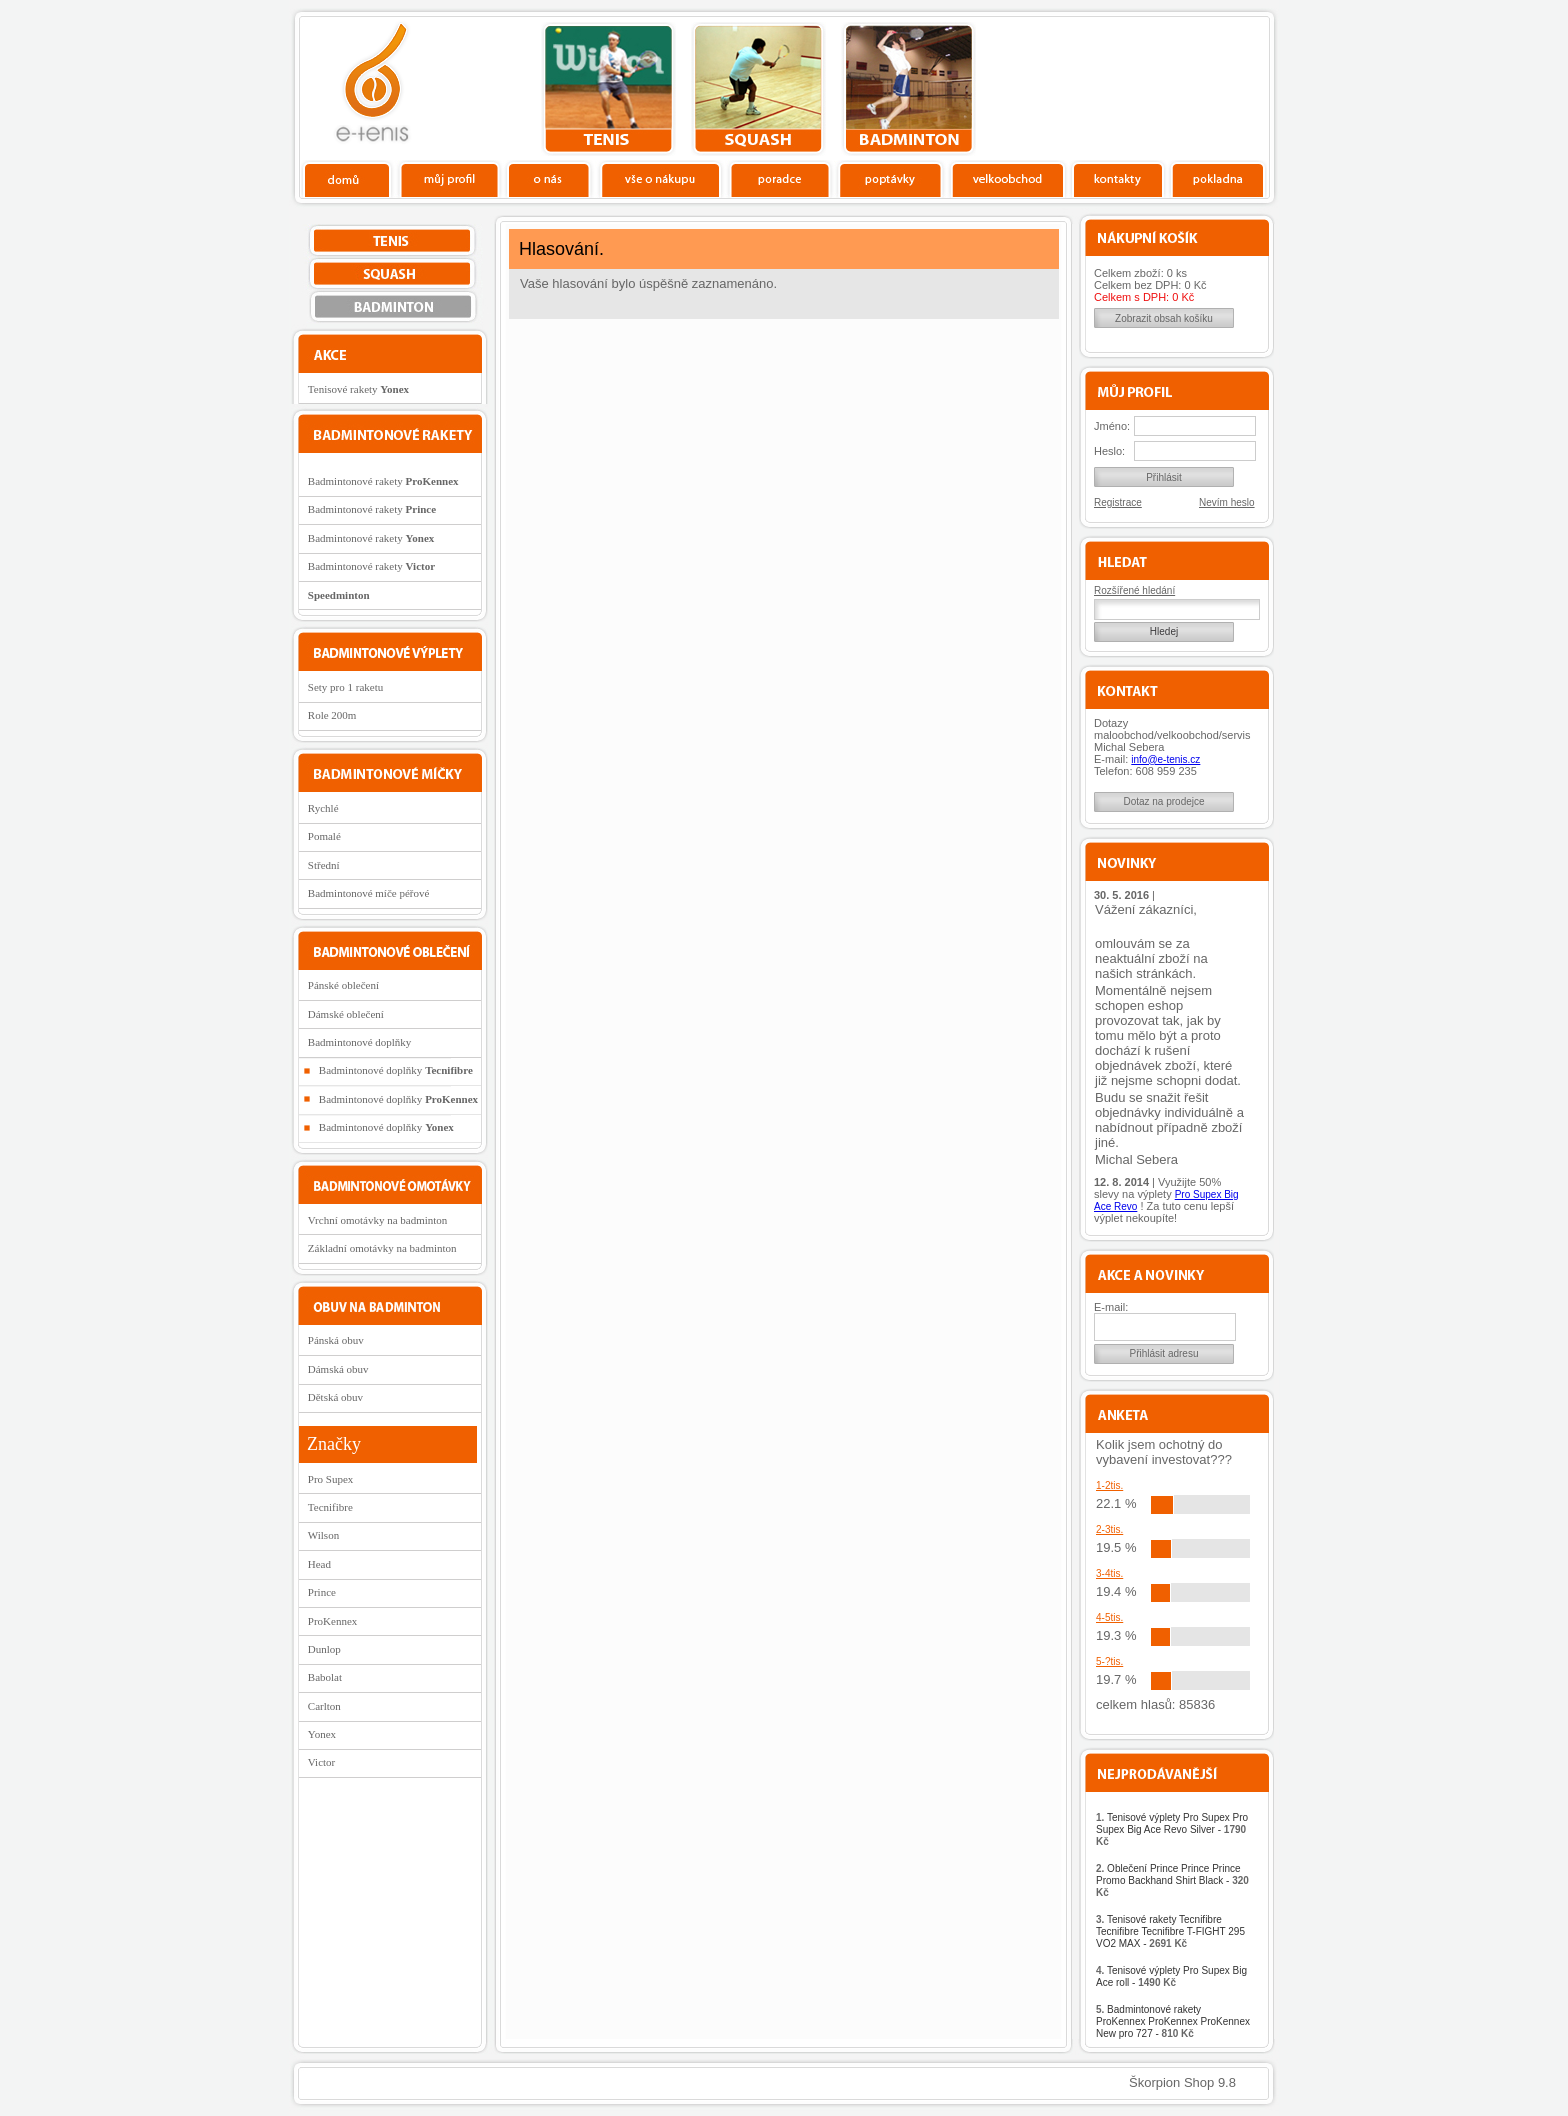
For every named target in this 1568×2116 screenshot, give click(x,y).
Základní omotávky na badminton (382, 1248)
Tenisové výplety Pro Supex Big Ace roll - (1171, 1976)
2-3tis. (1109, 1529)
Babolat (325, 1677)
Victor (321, 1762)
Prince (322, 1592)
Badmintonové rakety (383, 481)
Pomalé (324, 836)
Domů (348, 179)
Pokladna (1217, 179)
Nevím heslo (1227, 502)
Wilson (323, 1535)
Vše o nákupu (660, 179)
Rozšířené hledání (1134, 590)
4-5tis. (1109, 1617)
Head (319, 1564)
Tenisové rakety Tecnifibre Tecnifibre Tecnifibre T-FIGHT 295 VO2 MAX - (1170, 1931)
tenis (608, 89)
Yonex (322, 1734)
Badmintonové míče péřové (369, 893)
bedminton (908, 89)
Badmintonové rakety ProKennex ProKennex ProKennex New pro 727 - (1173, 2021)
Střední (324, 865)
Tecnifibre (330, 1507)
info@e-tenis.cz (1165, 759)
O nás (549, 179)
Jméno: (1112, 426)
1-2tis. (1109, 1485)
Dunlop (324, 1649)
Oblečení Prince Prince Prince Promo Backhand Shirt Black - (1172, 1880)
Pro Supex (331, 1479)
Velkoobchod (1008, 179)
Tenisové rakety (358, 389)
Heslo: (1109, 451)
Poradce (779, 179)
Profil (449, 179)
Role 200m (332, 715)
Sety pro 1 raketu (345, 687)
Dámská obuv (338, 1369)
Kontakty (1118, 179)
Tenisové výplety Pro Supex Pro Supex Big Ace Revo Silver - (1172, 1829)
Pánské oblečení (343, 985)
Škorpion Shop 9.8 (1182, 2082)
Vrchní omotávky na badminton (378, 1220)
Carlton (324, 1706)
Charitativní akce (1166, 86)
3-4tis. (1109, 1573)
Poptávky (890, 179)
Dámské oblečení (346, 1014)
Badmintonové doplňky (360, 1042)
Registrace (1118, 502)
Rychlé (323, 808)
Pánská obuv (336, 1340)
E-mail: (1111, 1307)
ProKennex (333, 1621)
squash (758, 89)
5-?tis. (1109, 1661)
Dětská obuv (335, 1397)
